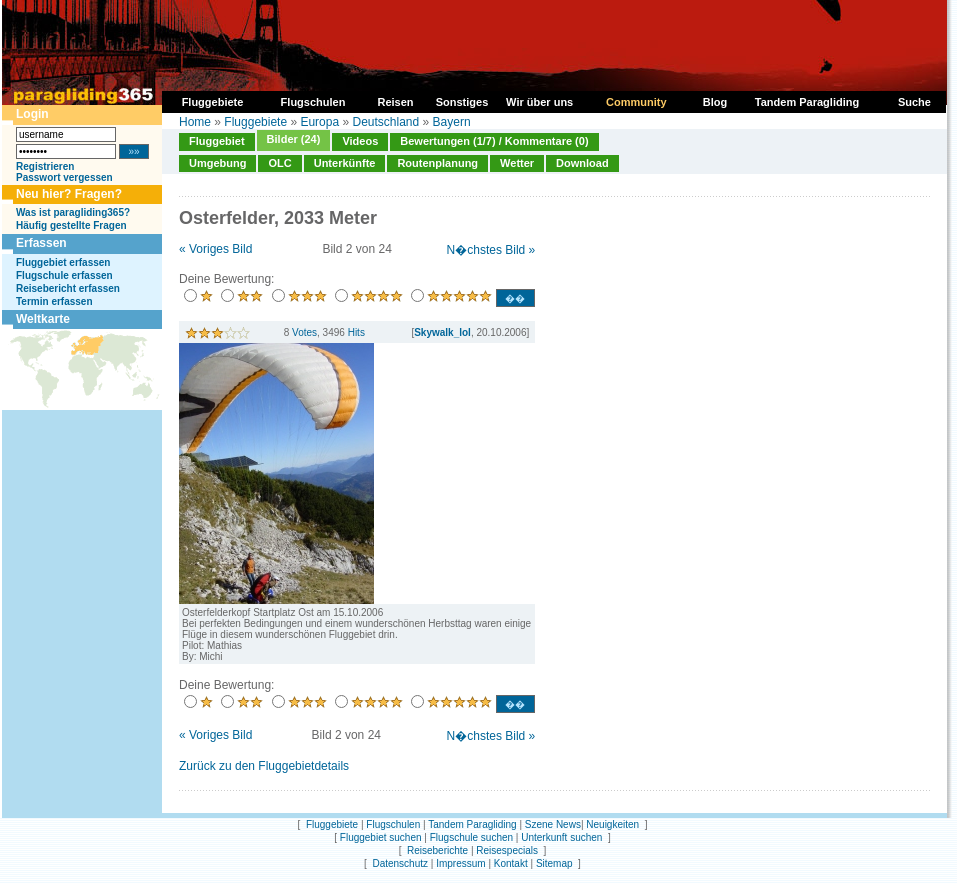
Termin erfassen (54, 301)
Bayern (452, 122)
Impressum (460, 863)
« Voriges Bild (215, 249)
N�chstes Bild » (491, 250)
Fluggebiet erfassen (63, 262)
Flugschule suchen (471, 837)
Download (582, 163)
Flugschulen (393, 824)
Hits (356, 332)
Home (195, 122)
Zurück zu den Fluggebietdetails (264, 766)
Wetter (517, 163)
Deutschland (385, 122)
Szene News (553, 824)
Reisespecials (507, 850)
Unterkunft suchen (561, 837)
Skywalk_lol (442, 332)
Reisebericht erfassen (68, 288)
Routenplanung (437, 163)
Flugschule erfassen (64, 275)
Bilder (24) (294, 139)
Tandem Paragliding (472, 824)
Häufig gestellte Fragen (71, 225)
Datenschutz (400, 863)
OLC (279, 163)
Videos (360, 141)
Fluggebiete (255, 122)
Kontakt (511, 863)
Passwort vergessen (64, 177)
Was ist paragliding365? (73, 212)
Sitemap (554, 863)
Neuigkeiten (612, 824)
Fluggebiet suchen (381, 837)
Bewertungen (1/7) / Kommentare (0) (494, 141)
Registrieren (45, 166)
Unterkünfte (345, 163)
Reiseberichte (437, 850)
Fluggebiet (217, 141)
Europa (319, 122)
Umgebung (217, 163)
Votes (304, 332)
